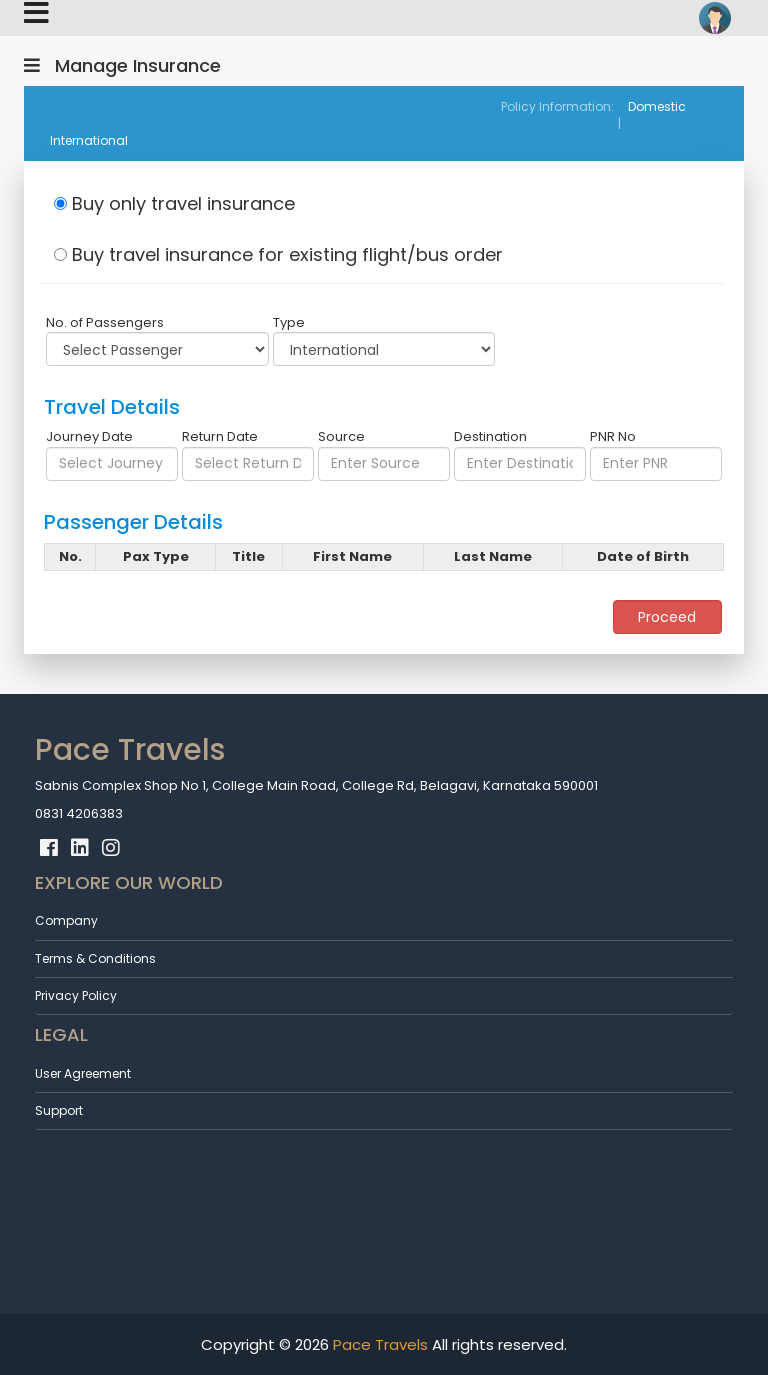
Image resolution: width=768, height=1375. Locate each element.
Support (59, 1110)
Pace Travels (378, 1344)
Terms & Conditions (95, 958)
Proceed (667, 617)
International (89, 140)
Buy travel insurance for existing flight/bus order (278, 254)
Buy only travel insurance (174, 203)
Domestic (657, 106)
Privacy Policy (76, 995)
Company (66, 920)
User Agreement (83, 1073)
